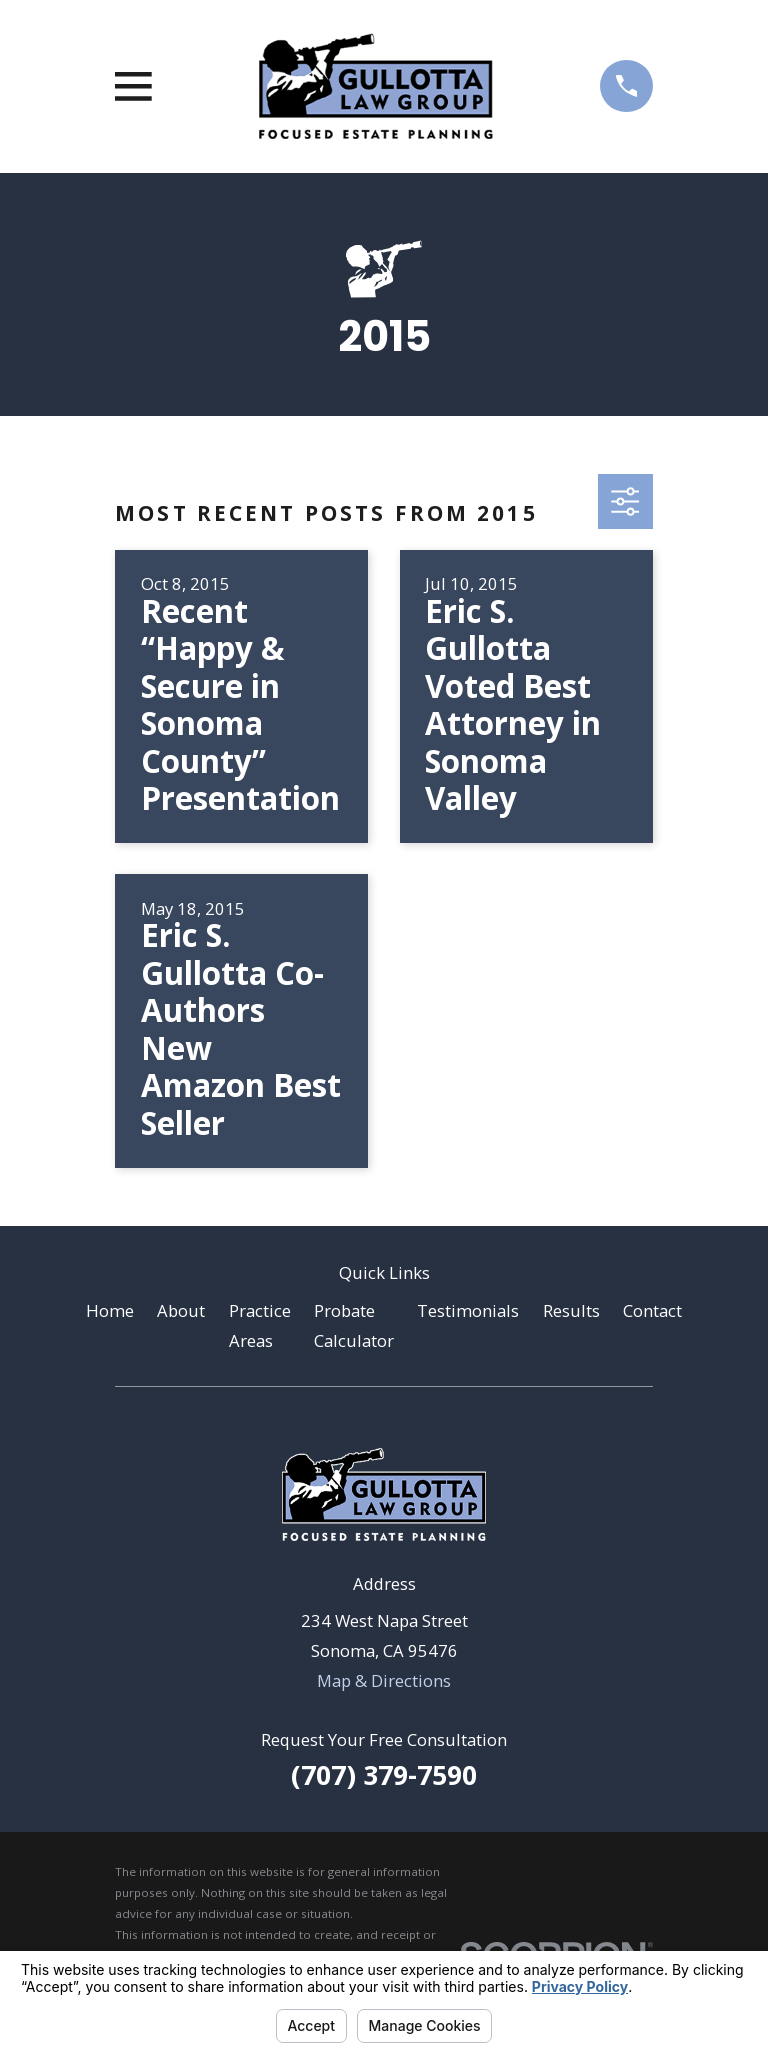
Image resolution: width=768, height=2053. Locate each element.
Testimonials (468, 1310)
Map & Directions (384, 1680)
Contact (652, 1310)
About (181, 1310)
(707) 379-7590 (384, 1774)
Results (571, 1310)
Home (110, 1310)
